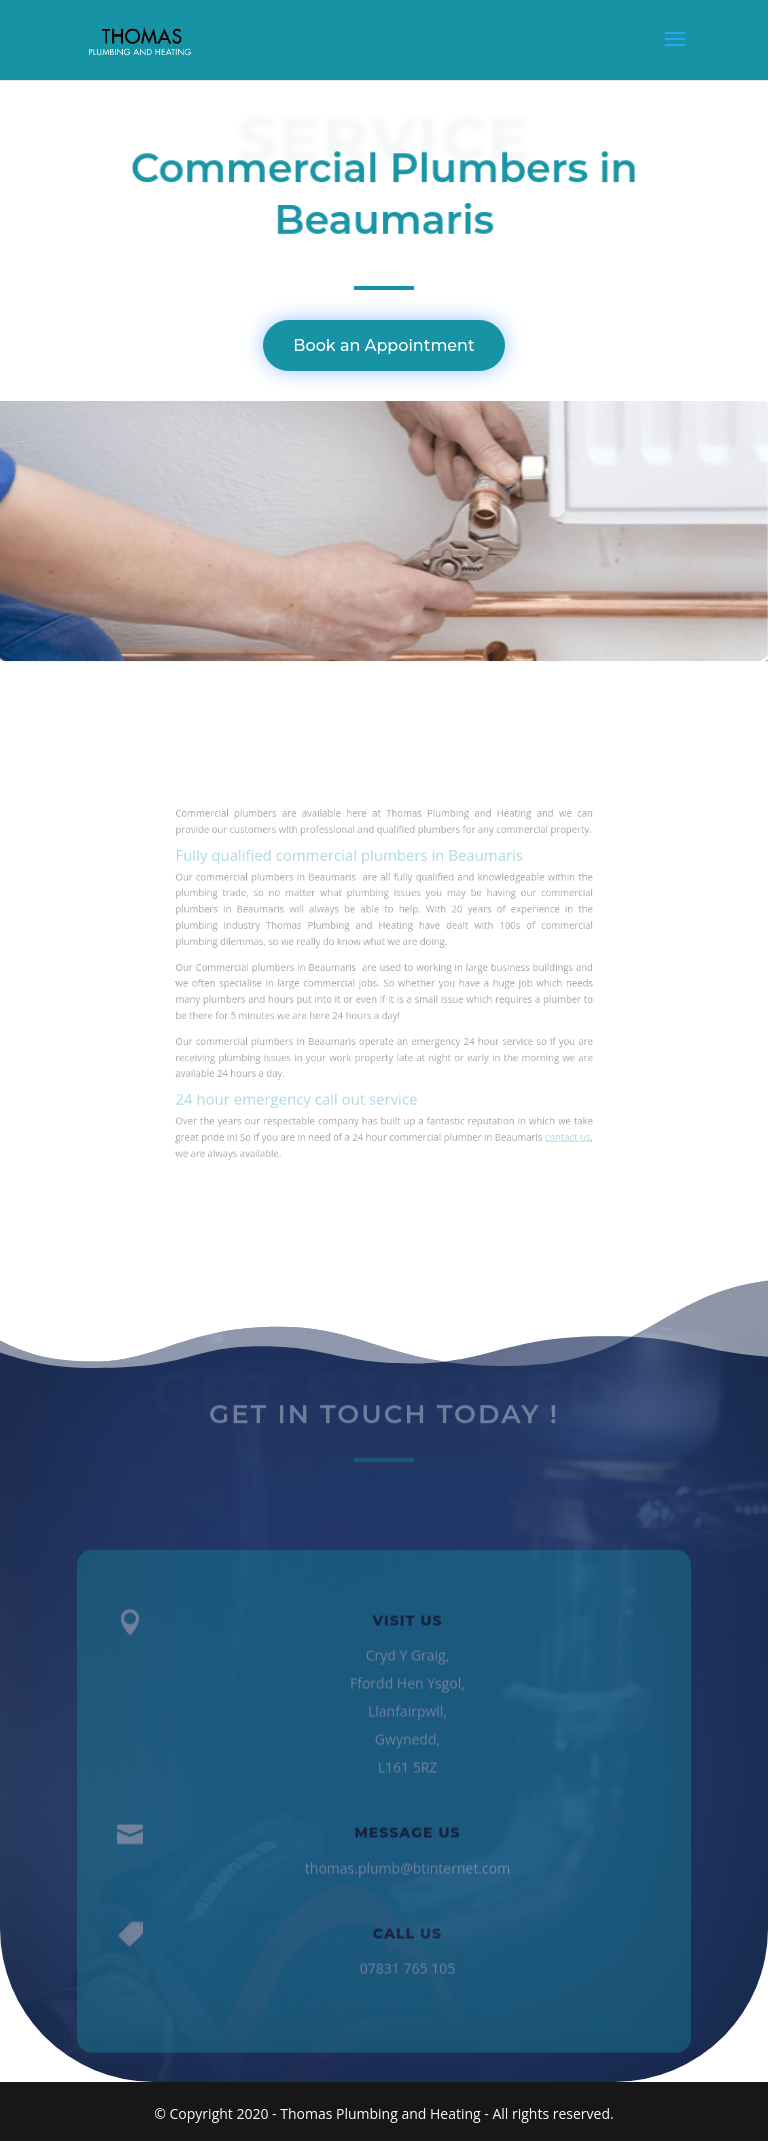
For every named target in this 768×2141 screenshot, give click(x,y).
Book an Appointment (383, 345)
